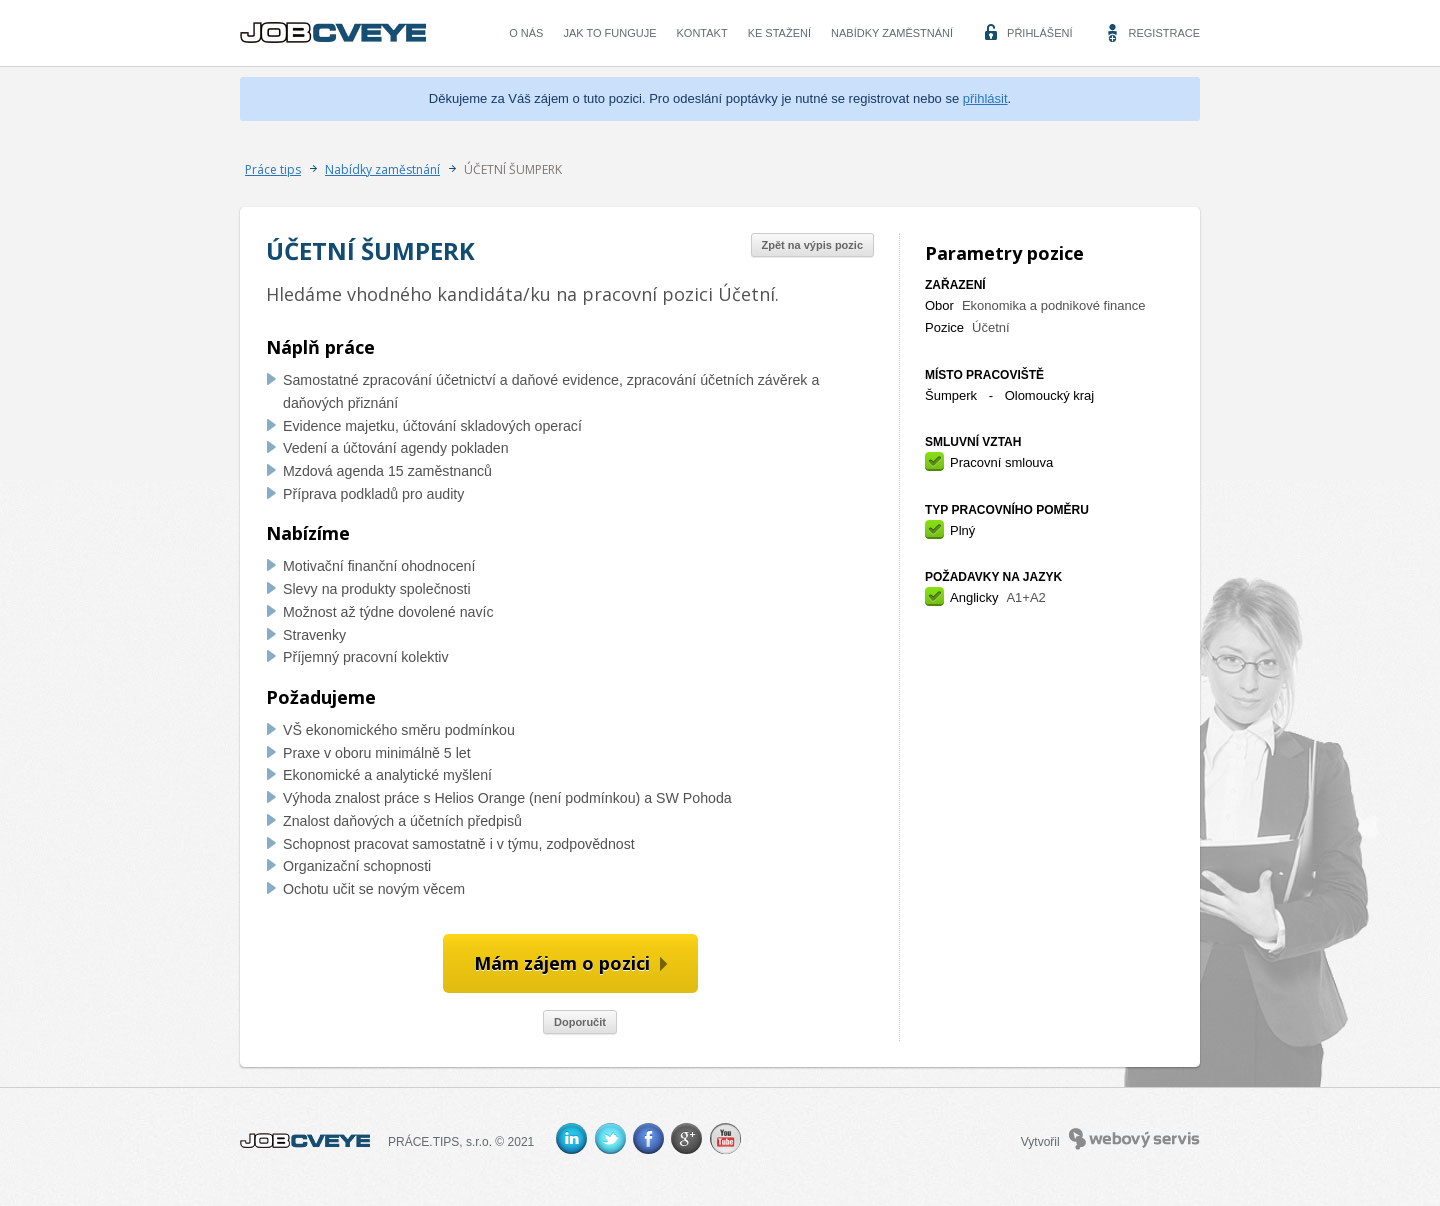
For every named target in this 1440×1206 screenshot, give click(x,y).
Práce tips (273, 169)
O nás (526, 33)
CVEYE (338, 33)
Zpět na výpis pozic (812, 245)
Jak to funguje (609, 33)
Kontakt (702, 33)
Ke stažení (779, 33)
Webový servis (1134, 1139)
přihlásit (985, 98)
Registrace (1164, 33)
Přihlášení (1039, 33)
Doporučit (580, 1022)
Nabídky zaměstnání (892, 33)
